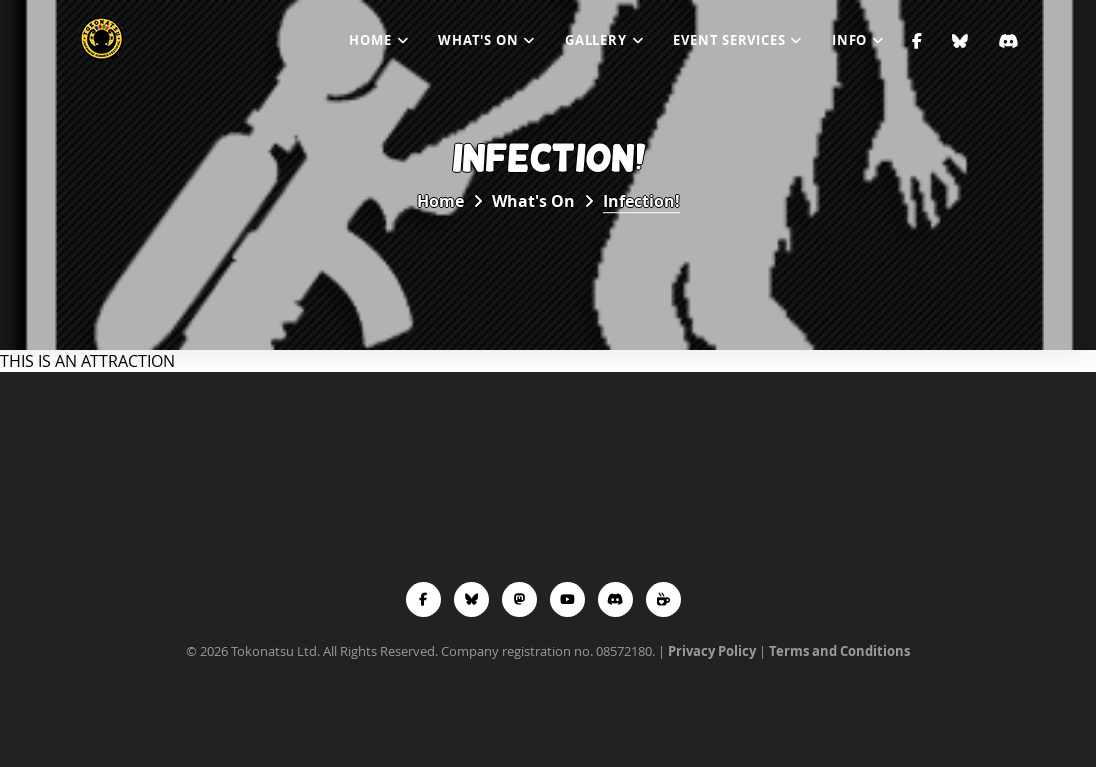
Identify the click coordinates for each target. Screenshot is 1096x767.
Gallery (595, 40)
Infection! (641, 201)
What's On (478, 40)
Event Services (729, 40)
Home (370, 40)
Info (849, 40)
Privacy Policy (712, 651)
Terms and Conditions (839, 651)
